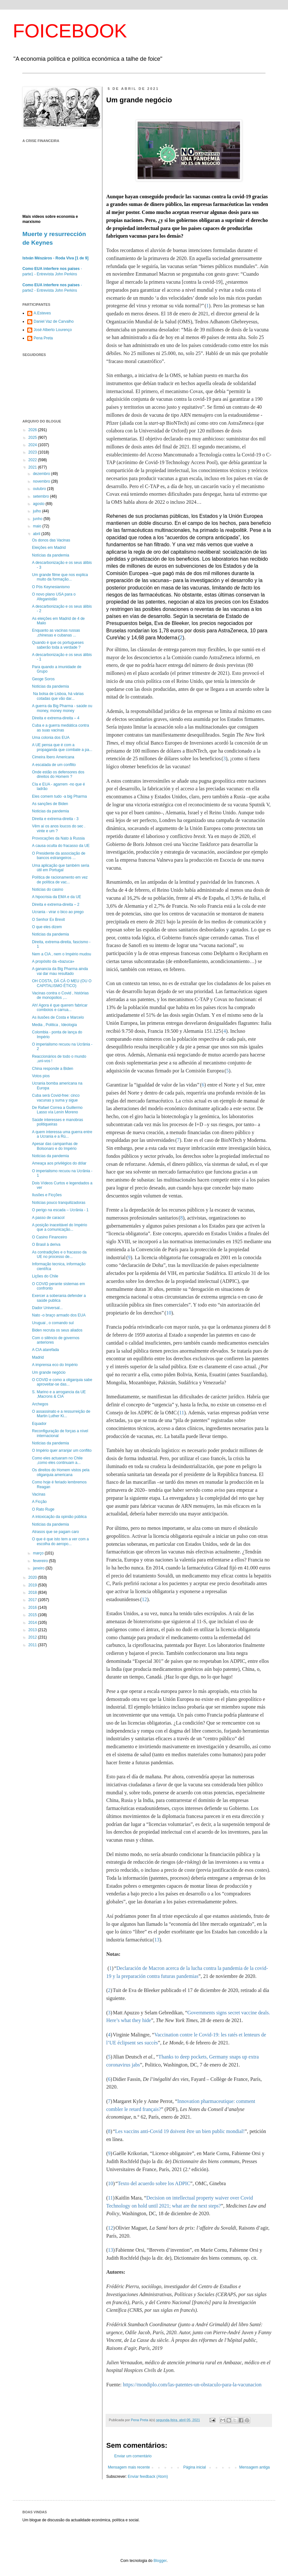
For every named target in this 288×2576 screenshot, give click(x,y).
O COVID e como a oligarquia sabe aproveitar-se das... (62, 1382)
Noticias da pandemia (50, 686)
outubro (40, 488)
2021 (33, 467)
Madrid (38, 1357)
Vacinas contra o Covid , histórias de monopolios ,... (60, 995)
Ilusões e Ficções (47, 1195)
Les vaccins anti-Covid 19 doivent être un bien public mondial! (180, 2131)
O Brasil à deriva (46, 1244)
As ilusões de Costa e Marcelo (58, 1017)
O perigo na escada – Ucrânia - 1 (60, 1210)
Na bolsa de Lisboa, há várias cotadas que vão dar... (58, 695)
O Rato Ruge (43, 1509)
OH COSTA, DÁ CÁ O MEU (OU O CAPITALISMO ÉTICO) (62, 983)
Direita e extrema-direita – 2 (55, 904)
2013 (33, 1630)
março (39, 1553)
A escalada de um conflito (54, 765)
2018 (33, 1592)
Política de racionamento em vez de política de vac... (60, 879)
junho (38, 519)
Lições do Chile (45, 1276)
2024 (33, 445)
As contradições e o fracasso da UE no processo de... (59, 1254)
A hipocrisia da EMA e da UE (56, 897)
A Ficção (39, 1501)
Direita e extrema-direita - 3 (55, 819)
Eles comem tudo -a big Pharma (59, 796)
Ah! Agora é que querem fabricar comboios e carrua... (59, 1007)
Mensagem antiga (254, 2467)
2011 (33, 1645)
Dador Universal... (47, 1308)
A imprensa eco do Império (55, 1365)
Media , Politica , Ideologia (54, 1025)
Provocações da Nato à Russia (58, 838)
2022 (33, 460)
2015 (33, 1615)
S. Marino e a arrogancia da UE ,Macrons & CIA (59, 1394)
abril (37, 534)
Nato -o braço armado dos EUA (58, 1315)
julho (37, 511)
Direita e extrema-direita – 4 (55, 718)
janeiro (39, 1568)
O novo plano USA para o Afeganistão (54, 596)
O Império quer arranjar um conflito (62, 1450)
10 (168, 1313)
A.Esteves (42, 313)
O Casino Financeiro (49, 1237)
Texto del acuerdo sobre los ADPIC (154, 2183)
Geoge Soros (43, 679)
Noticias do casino (47, 889)
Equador (39, 1423)
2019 (33, 1585)
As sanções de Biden (50, 804)
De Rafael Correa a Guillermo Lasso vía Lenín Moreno (57, 1109)
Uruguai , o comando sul (53, 1323)
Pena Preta (43, 338)
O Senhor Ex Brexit (48, 919)
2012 (33, 1637)
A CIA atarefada (45, 1349)
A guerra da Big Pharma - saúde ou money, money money (62, 708)
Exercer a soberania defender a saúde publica (59, 1297)
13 (156, 1939)
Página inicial (194, 2467)
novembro (42, 481)
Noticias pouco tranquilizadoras (58, 1202)
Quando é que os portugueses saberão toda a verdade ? (58, 644)
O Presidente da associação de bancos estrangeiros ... (58, 855)
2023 (33, 452)
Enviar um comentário (133, 2456)
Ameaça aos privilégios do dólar (59, 1163)
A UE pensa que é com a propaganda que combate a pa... (62, 747)
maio (37, 526)
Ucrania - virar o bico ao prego (58, 912)
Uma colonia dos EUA (50, 737)
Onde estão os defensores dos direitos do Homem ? (58, 774)
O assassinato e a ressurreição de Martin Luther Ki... (61, 1413)
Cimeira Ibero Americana (53, 757)
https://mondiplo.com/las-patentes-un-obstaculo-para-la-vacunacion (192, 2384)
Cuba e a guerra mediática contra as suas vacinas (60, 727)
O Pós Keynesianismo (51, 587)
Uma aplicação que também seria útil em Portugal (60, 867)
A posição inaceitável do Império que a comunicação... (59, 1227)
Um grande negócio (49, 1372)
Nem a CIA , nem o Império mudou (61, 954)
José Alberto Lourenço (53, 330)
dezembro (42, 473)
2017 (33, 1600)
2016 (33, 1607)
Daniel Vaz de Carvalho (54, 321)
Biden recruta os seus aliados (57, 1330)
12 (144, 1599)
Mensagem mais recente (129, 2467)
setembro (41, 496)
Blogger (160, 2560)
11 (181, 1412)
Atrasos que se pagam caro (55, 1531)
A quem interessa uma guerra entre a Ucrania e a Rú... (62, 1134)
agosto (39, 504)
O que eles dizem (47, 927)
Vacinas (38, 1494)
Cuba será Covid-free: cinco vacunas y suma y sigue (56, 1097)
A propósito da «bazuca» (53, 961)
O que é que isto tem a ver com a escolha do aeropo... (60, 1541)
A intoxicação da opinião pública (59, 1516)
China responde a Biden (52, 1068)
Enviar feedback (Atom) (148, 2476)
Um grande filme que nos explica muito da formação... (60, 577)
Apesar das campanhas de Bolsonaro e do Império (55, 1146)
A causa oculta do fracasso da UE (61, 845)
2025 (33, 437)
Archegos (40, 1404)
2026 (33, 430)
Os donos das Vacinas (51, 540)
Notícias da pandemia (50, 555)
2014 (33, 1622)
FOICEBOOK (70, 31)
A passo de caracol (48, 1217)
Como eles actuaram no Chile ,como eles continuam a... (57, 1460)
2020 (33, 1577)
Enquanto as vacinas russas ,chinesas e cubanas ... (56, 632)
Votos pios (41, 1076)
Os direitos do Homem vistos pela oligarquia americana (60, 1472)
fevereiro (41, 1561)
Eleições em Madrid (49, 547)
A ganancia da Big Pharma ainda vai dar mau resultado (60, 971)
